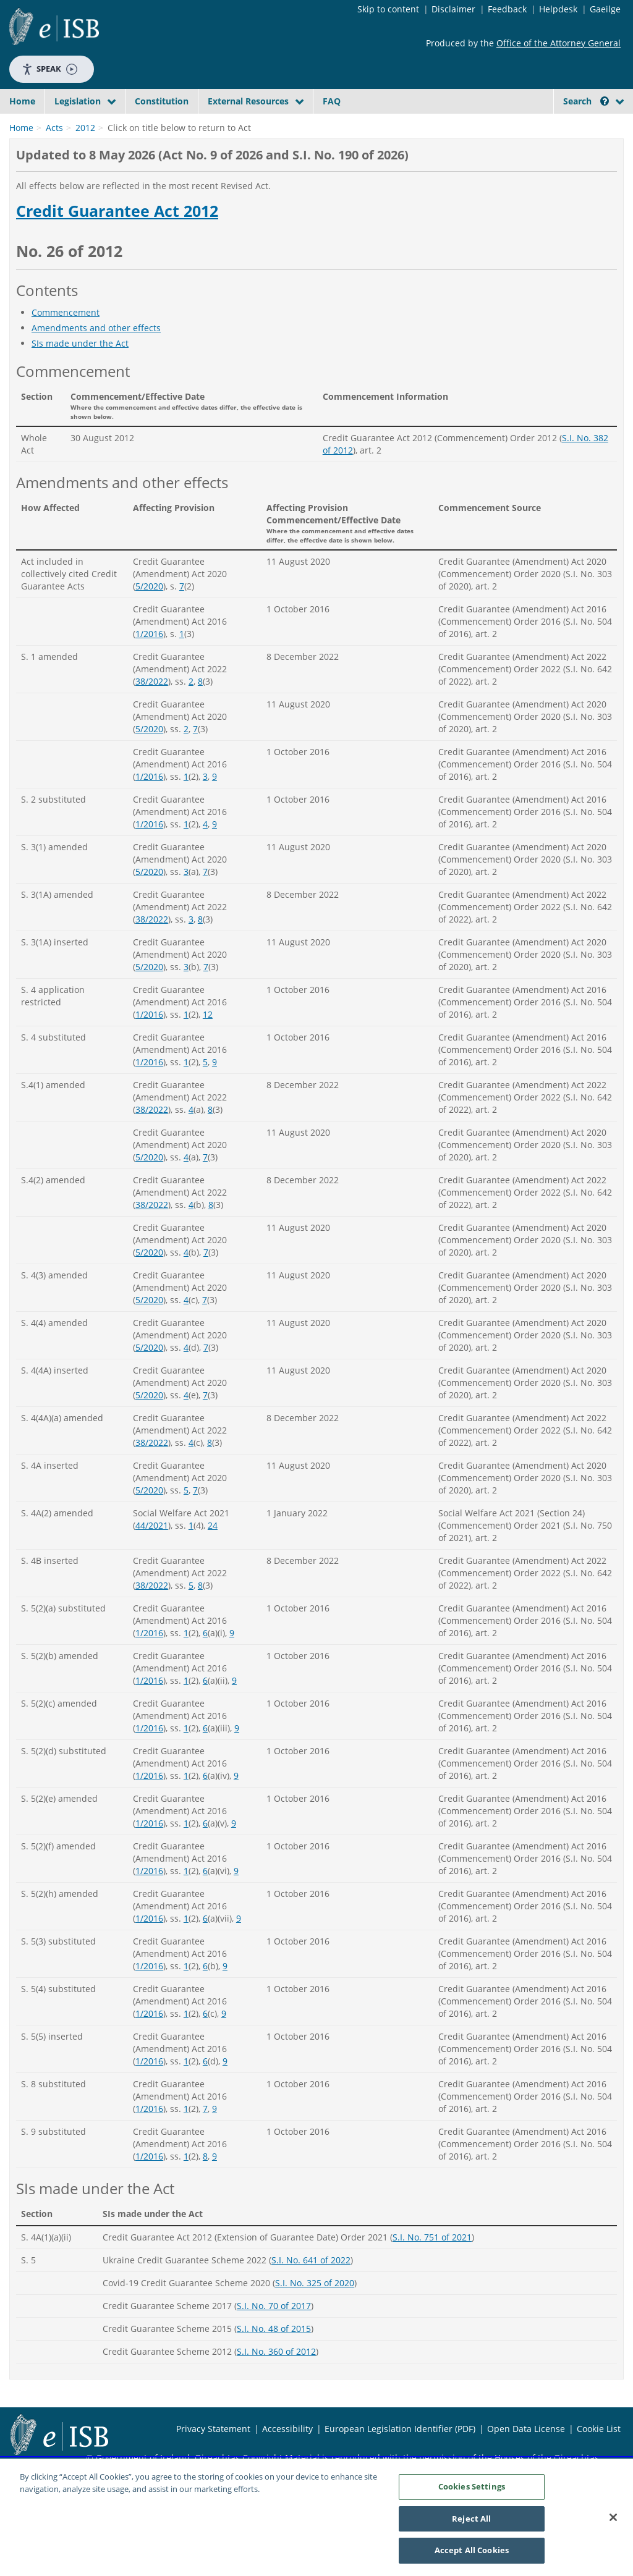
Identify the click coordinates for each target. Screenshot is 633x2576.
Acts (54, 157)
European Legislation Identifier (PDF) (400, 2458)
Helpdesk (558, 9)
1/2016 (149, 663)
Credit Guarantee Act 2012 (117, 240)
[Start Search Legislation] (519, 125)
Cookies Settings (471, 2487)
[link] (581, 129)
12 (208, 1043)
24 (213, 1554)
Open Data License (526, 2458)
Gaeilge (605, 9)
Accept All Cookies (472, 2550)
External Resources (248, 101)
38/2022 (151, 710)
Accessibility (287, 2458)
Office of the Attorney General (558, 43)
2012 (85, 157)
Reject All (471, 2518)
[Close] (613, 2518)
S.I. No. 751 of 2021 (432, 2266)
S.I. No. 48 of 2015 (274, 2357)
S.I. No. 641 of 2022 (310, 2289)
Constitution (162, 101)
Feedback (507, 9)
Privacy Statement (213, 2458)
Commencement (66, 341)
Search (586, 101)
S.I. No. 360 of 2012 (276, 2380)
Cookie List (599, 2458)
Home (22, 101)
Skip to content (388, 9)
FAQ (332, 101)
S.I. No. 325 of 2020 (314, 2312)
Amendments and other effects (96, 357)
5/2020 (149, 615)
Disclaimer (453, 9)
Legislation (77, 101)
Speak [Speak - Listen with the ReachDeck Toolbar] (49, 69)
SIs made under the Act (80, 372)
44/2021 (151, 1554)
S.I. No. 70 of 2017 (274, 2335)
